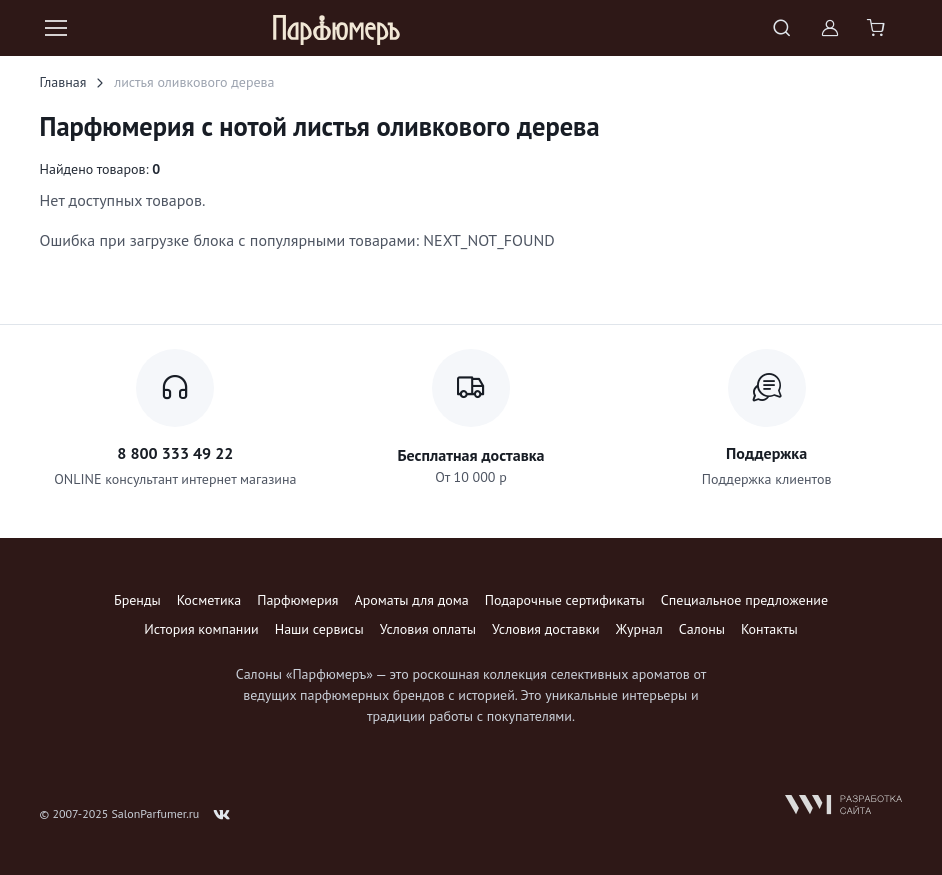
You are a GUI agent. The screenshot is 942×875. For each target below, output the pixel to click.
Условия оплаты (428, 629)
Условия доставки (546, 629)
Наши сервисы (319, 629)
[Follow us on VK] (222, 815)
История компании (201, 629)
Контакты (769, 629)
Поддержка (766, 453)
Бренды (137, 600)
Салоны (702, 629)
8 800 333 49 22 (175, 453)
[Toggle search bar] (782, 28)
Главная (63, 82)
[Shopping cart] (878, 28)
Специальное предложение (744, 600)
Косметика (209, 600)
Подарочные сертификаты (565, 600)
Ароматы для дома (412, 600)
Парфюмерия (297, 600)
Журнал (639, 629)
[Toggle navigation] (55, 28)
